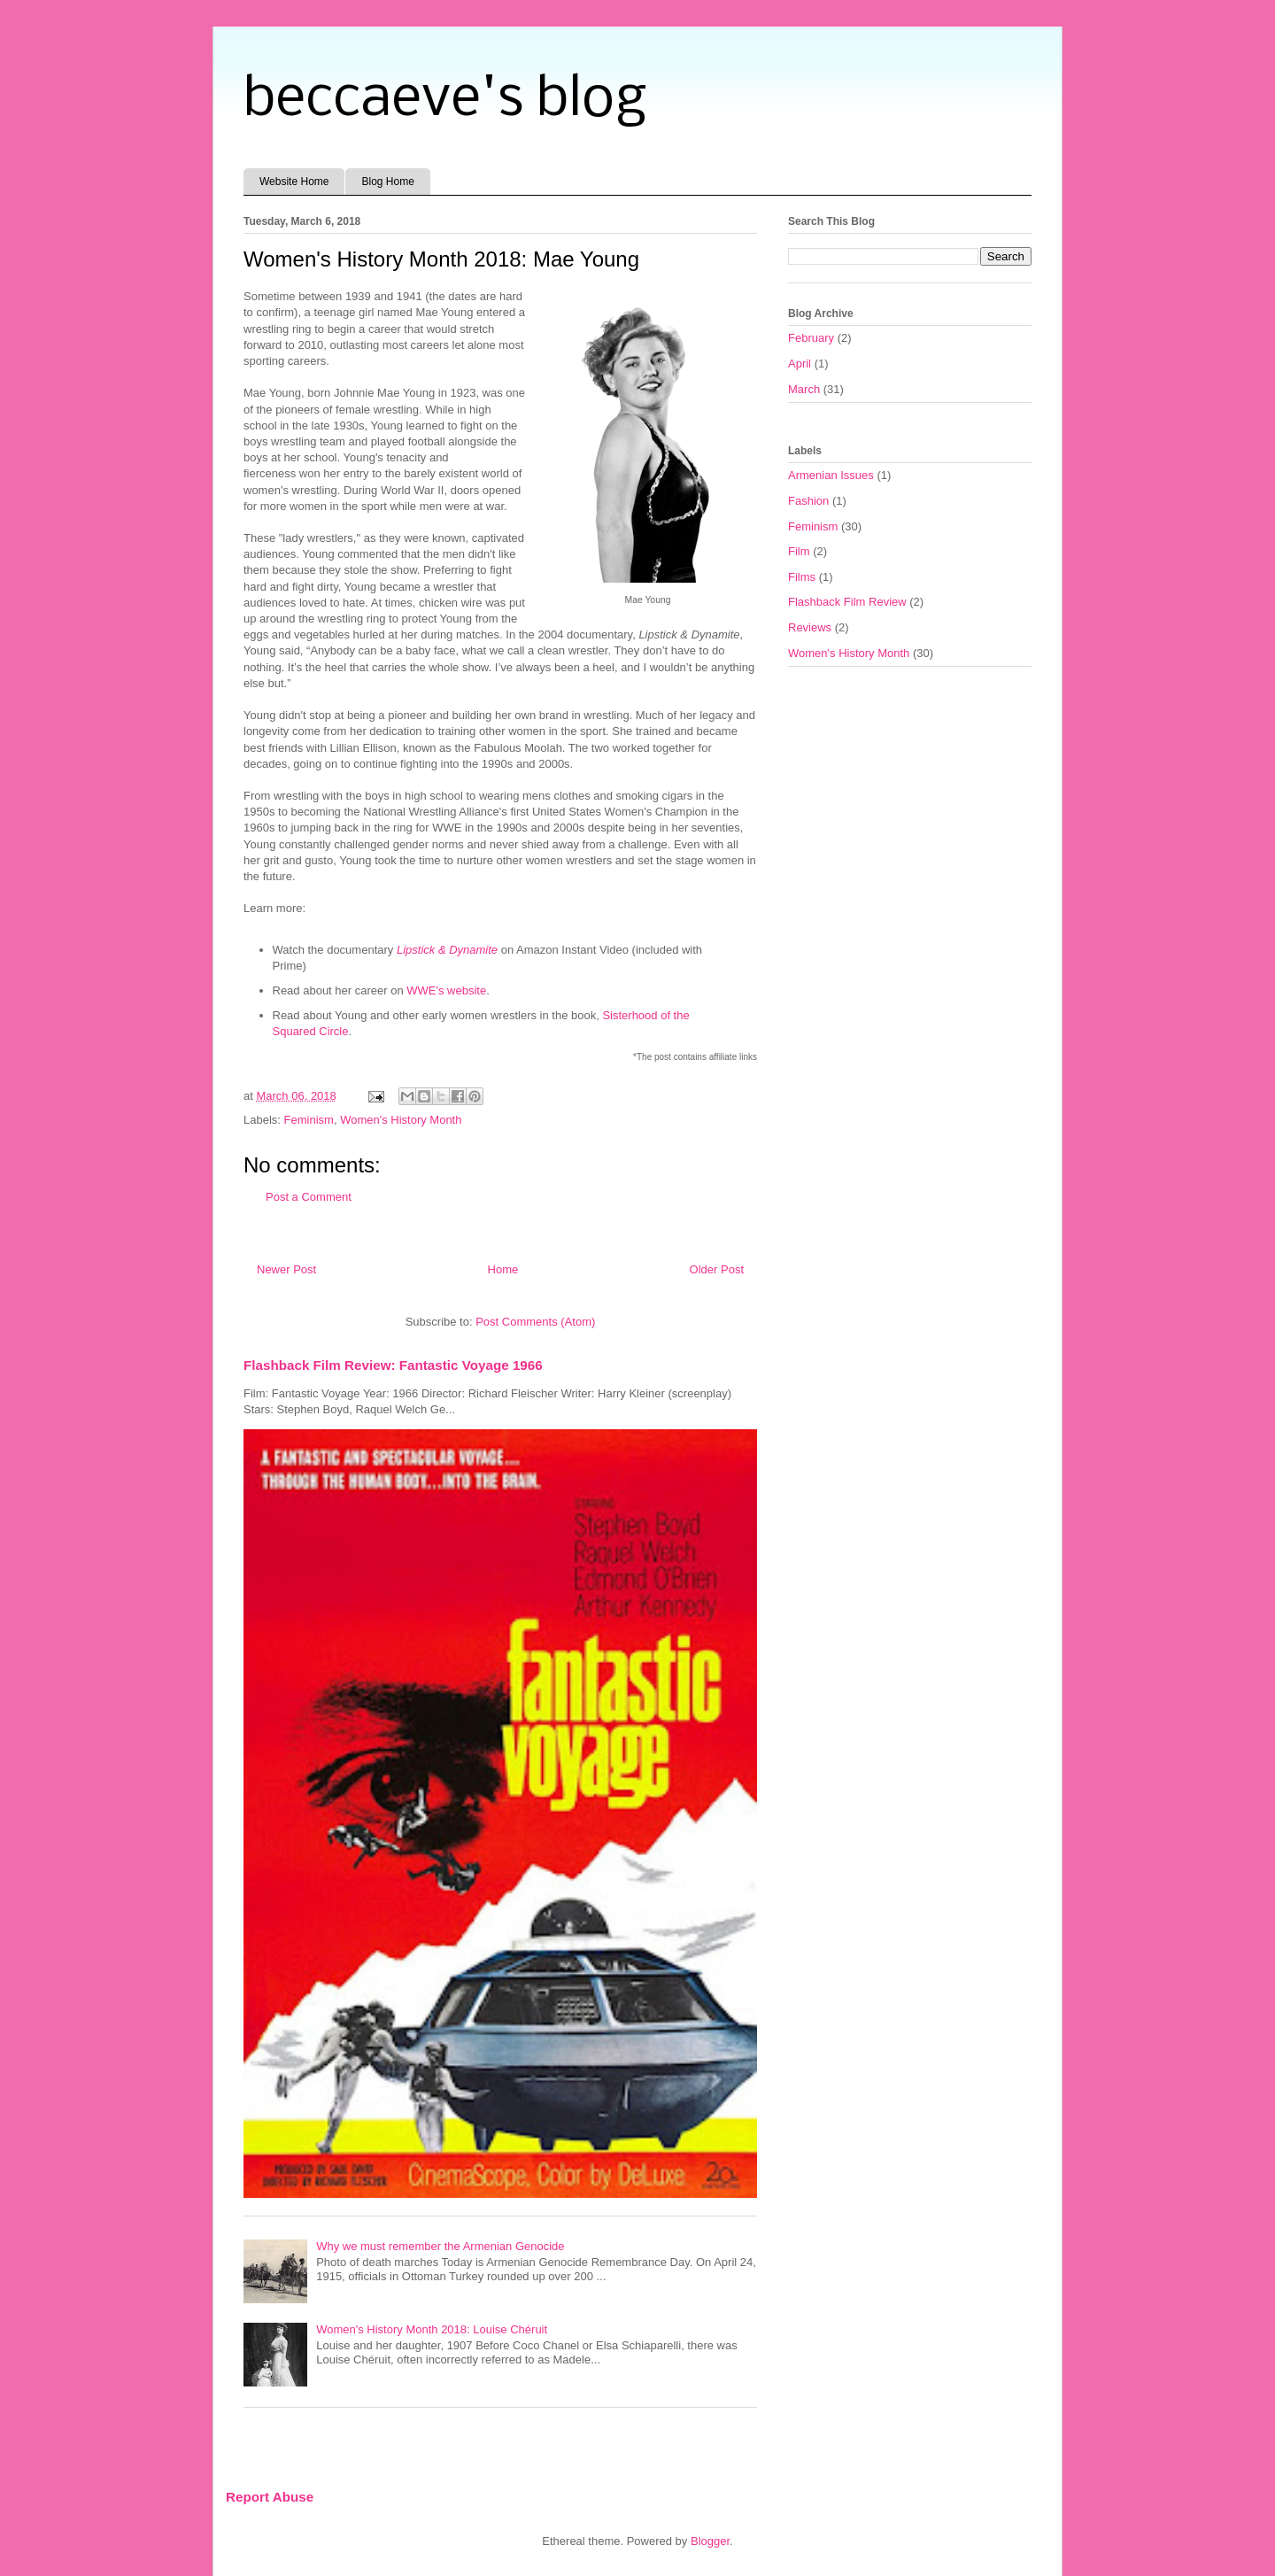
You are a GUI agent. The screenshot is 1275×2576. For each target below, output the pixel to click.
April (799, 363)
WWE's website (446, 990)
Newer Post (286, 1269)
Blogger (710, 2541)
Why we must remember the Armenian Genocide (440, 2246)
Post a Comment (309, 1196)
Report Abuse (269, 2496)
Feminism (309, 1119)
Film (799, 551)
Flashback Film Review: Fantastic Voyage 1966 (393, 1365)
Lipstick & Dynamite (447, 949)
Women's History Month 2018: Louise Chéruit (431, 2329)
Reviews (809, 627)
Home (503, 1269)
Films (801, 577)
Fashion (808, 500)
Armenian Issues (831, 475)
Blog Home (387, 181)
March (804, 389)
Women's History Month (400, 1119)
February (811, 337)
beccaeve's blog (445, 100)
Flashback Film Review (847, 601)
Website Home (293, 181)
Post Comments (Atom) (535, 1321)
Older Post (717, 1269)
